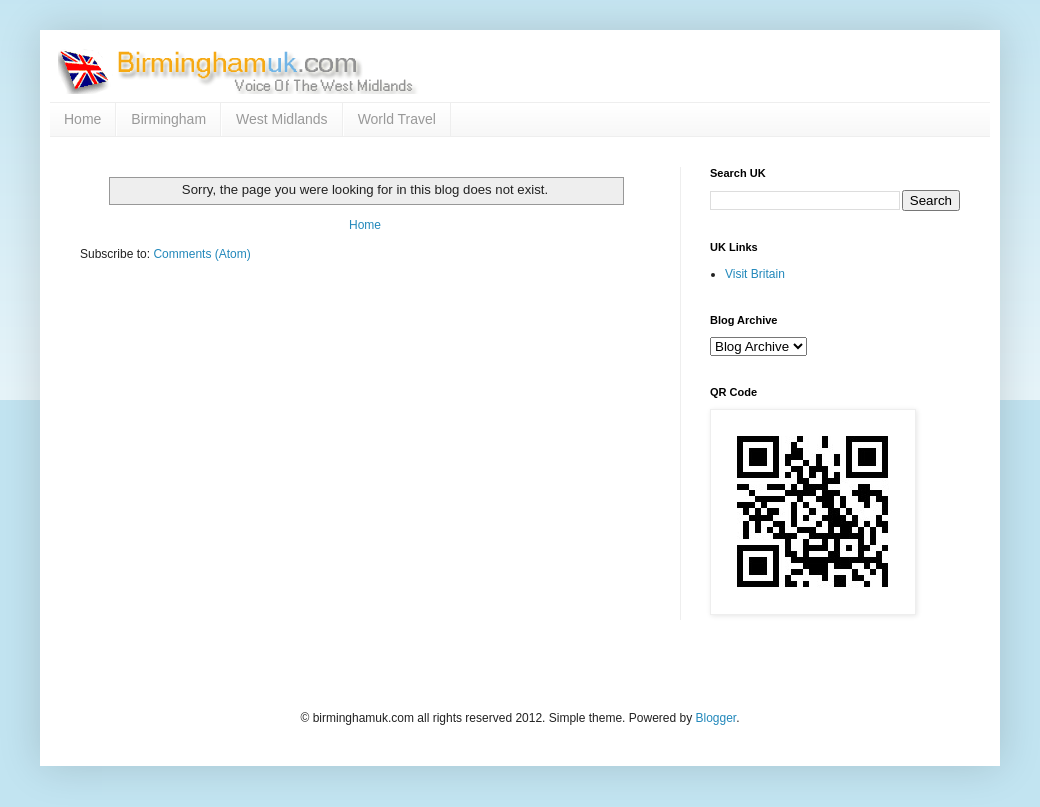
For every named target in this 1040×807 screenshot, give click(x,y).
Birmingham (168, 119)
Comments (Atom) (201, 254)
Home (82, 119)
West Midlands (282, 119)
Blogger (715, 718)
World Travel (397, 119)
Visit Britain (755, 274)
